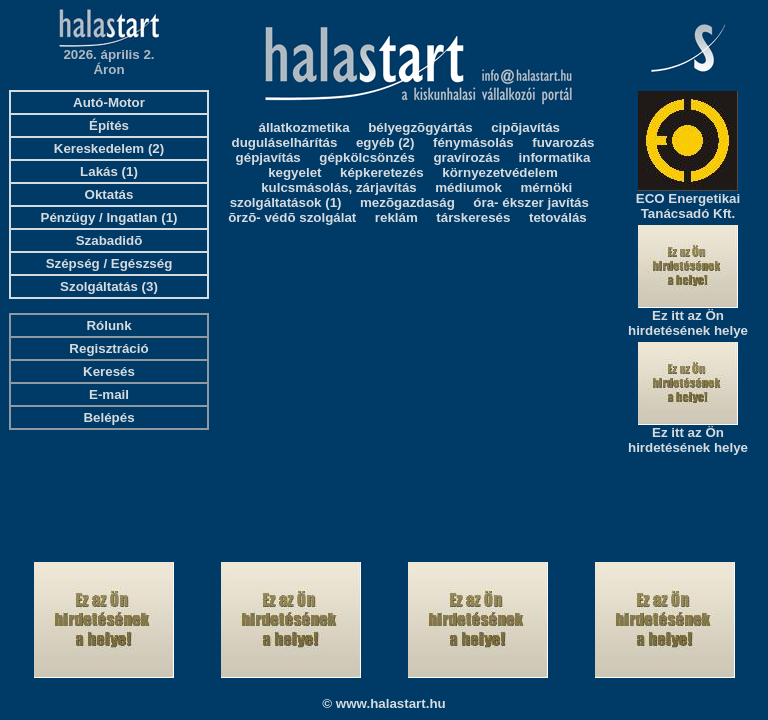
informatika (555, 157)
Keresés (109, 371)
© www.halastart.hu (383, 703)
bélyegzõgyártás (420, 127)
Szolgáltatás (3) (109, 286)
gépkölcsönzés (367, 157)
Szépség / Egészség (109, 263)
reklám (396, 217)
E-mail (109, 394)
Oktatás (109, 194)
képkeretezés (382, 172)
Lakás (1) (109, 171)
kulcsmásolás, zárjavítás (339, 187)
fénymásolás (473, 142)
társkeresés (473, 217)
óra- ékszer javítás (531, 202)
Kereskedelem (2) (109, 148)
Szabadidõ (109, 240)
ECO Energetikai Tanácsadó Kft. (688, 206)
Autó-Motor (109, 102)
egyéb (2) (385, 142)
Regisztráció (108, 348)
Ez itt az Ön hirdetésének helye (688, 323)
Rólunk (108, 325)
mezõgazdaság (407, 202)
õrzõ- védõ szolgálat (292, 217)
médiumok (468, 187)
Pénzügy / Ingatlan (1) (109, 217)
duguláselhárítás (285, 142)
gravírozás (466, 157)
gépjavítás (268, 157)
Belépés (108, 417)
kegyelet (294, 172)
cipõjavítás (525, 127)
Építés (109, 125)
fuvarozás (563, 142)
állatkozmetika (304, 127)
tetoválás (558, 217)
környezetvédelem (500, 172)
